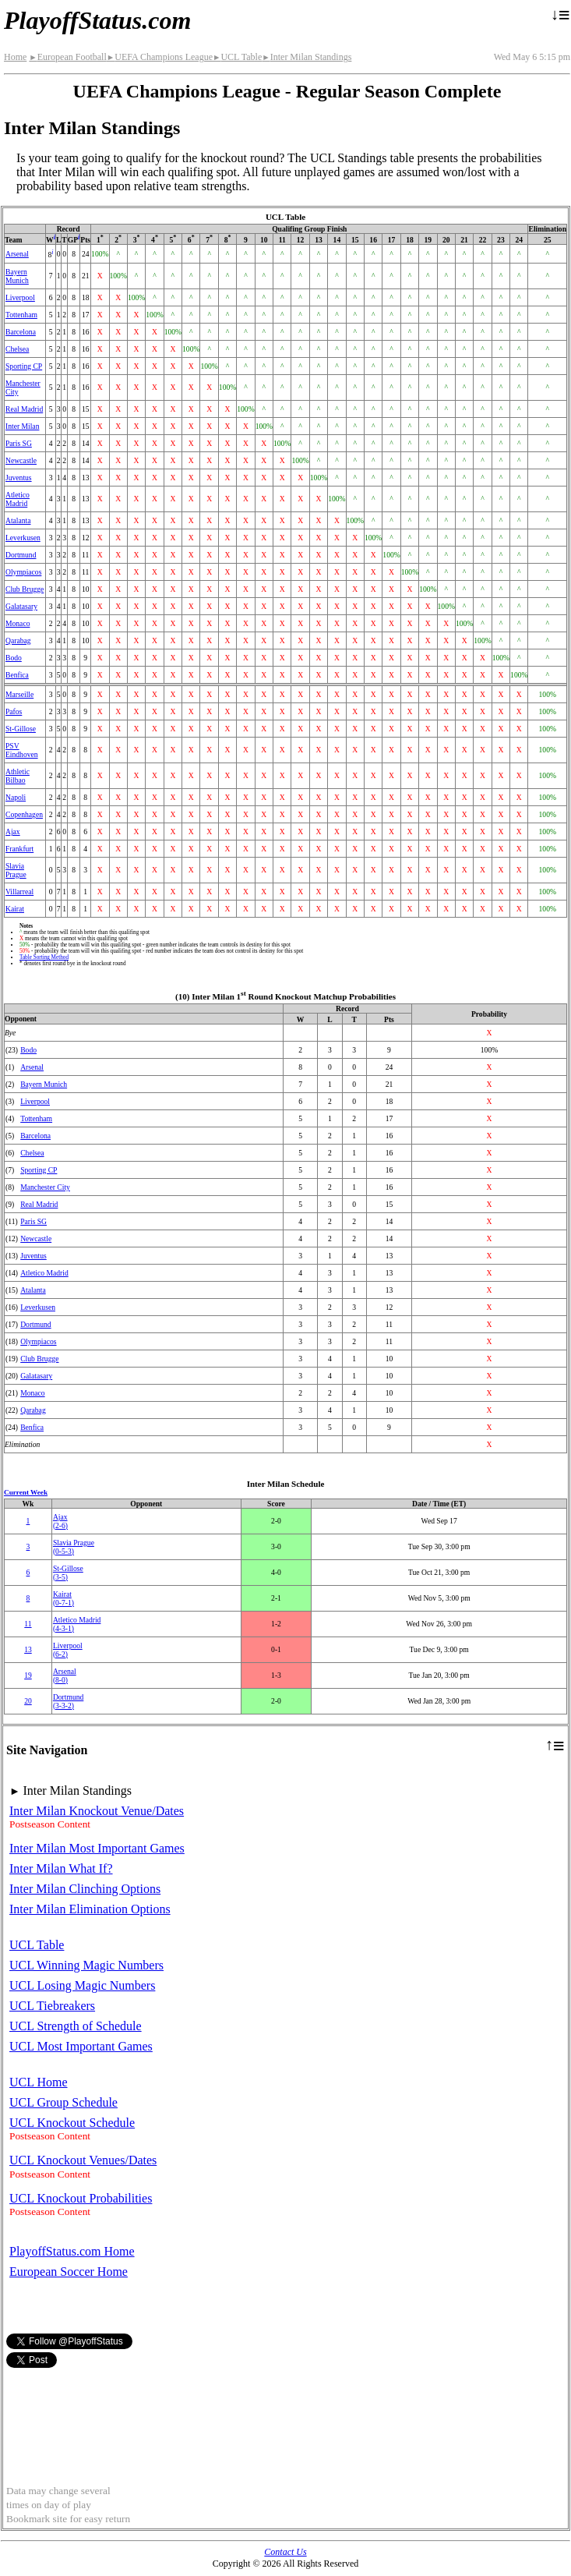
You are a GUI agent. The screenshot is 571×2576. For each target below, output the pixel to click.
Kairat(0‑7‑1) (63, 1598)
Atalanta (18, 520)
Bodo (13, 657)
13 (28, 1649)
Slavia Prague (15, 870)
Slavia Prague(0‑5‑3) (73, 1546)
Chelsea (17, 349)
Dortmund (20, 554)
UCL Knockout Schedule (72, 2122)
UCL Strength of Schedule (75, 2026)
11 (27, 1623)
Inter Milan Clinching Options (84, 1888)
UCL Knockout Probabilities (80, 2198)
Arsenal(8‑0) (64, 1675)
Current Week (26, 1492)
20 (28, 1701)
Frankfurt (19, 848)
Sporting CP (23, 366)
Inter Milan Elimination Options (90, 1909)
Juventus (18, 477)
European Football (67, 56)
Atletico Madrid (17, 499)
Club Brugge (24, 589)
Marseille (19, 694)
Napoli (15, 797)
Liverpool (20, 297)
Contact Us (285, 2551)
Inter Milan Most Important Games (97, 1848)
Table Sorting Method (44, 957)
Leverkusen (23, 537)
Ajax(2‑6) (60, 1521)
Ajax (12, 831)
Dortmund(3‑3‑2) (68, 1701)
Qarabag (18, 640)
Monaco (17, 623)
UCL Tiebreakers (52, 2005)
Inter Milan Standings (306, 56)
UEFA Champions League (160, 56)
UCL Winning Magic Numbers (86, 1965)
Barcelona (20, 331)
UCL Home (38, 2082)
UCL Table (237, 56)
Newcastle (21, 460)
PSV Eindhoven (21, 750)
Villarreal (19, 891)
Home (15, 56)
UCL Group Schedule (63, 2102)
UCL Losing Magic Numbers (82, 1985)
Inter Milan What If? (61, 1868)
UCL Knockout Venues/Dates (83, 2160)
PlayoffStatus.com (97, 20)
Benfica (17, 675)
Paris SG (18, 443)
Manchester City (45, 1187)
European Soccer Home (68, 2271)
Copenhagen (24, 814)
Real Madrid (24, 409)
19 (28, 1675)
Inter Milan (22, 426)
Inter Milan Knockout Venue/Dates (96, 1810)
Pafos (13, 711)
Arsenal (17, 253)
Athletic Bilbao (17, 775)
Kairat (14, 908)
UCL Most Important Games (81, 2046)
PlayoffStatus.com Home (72, 2251)
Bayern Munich (17, 276)
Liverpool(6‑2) (68, 1649)
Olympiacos (23, 572)
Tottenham (21, 314)
